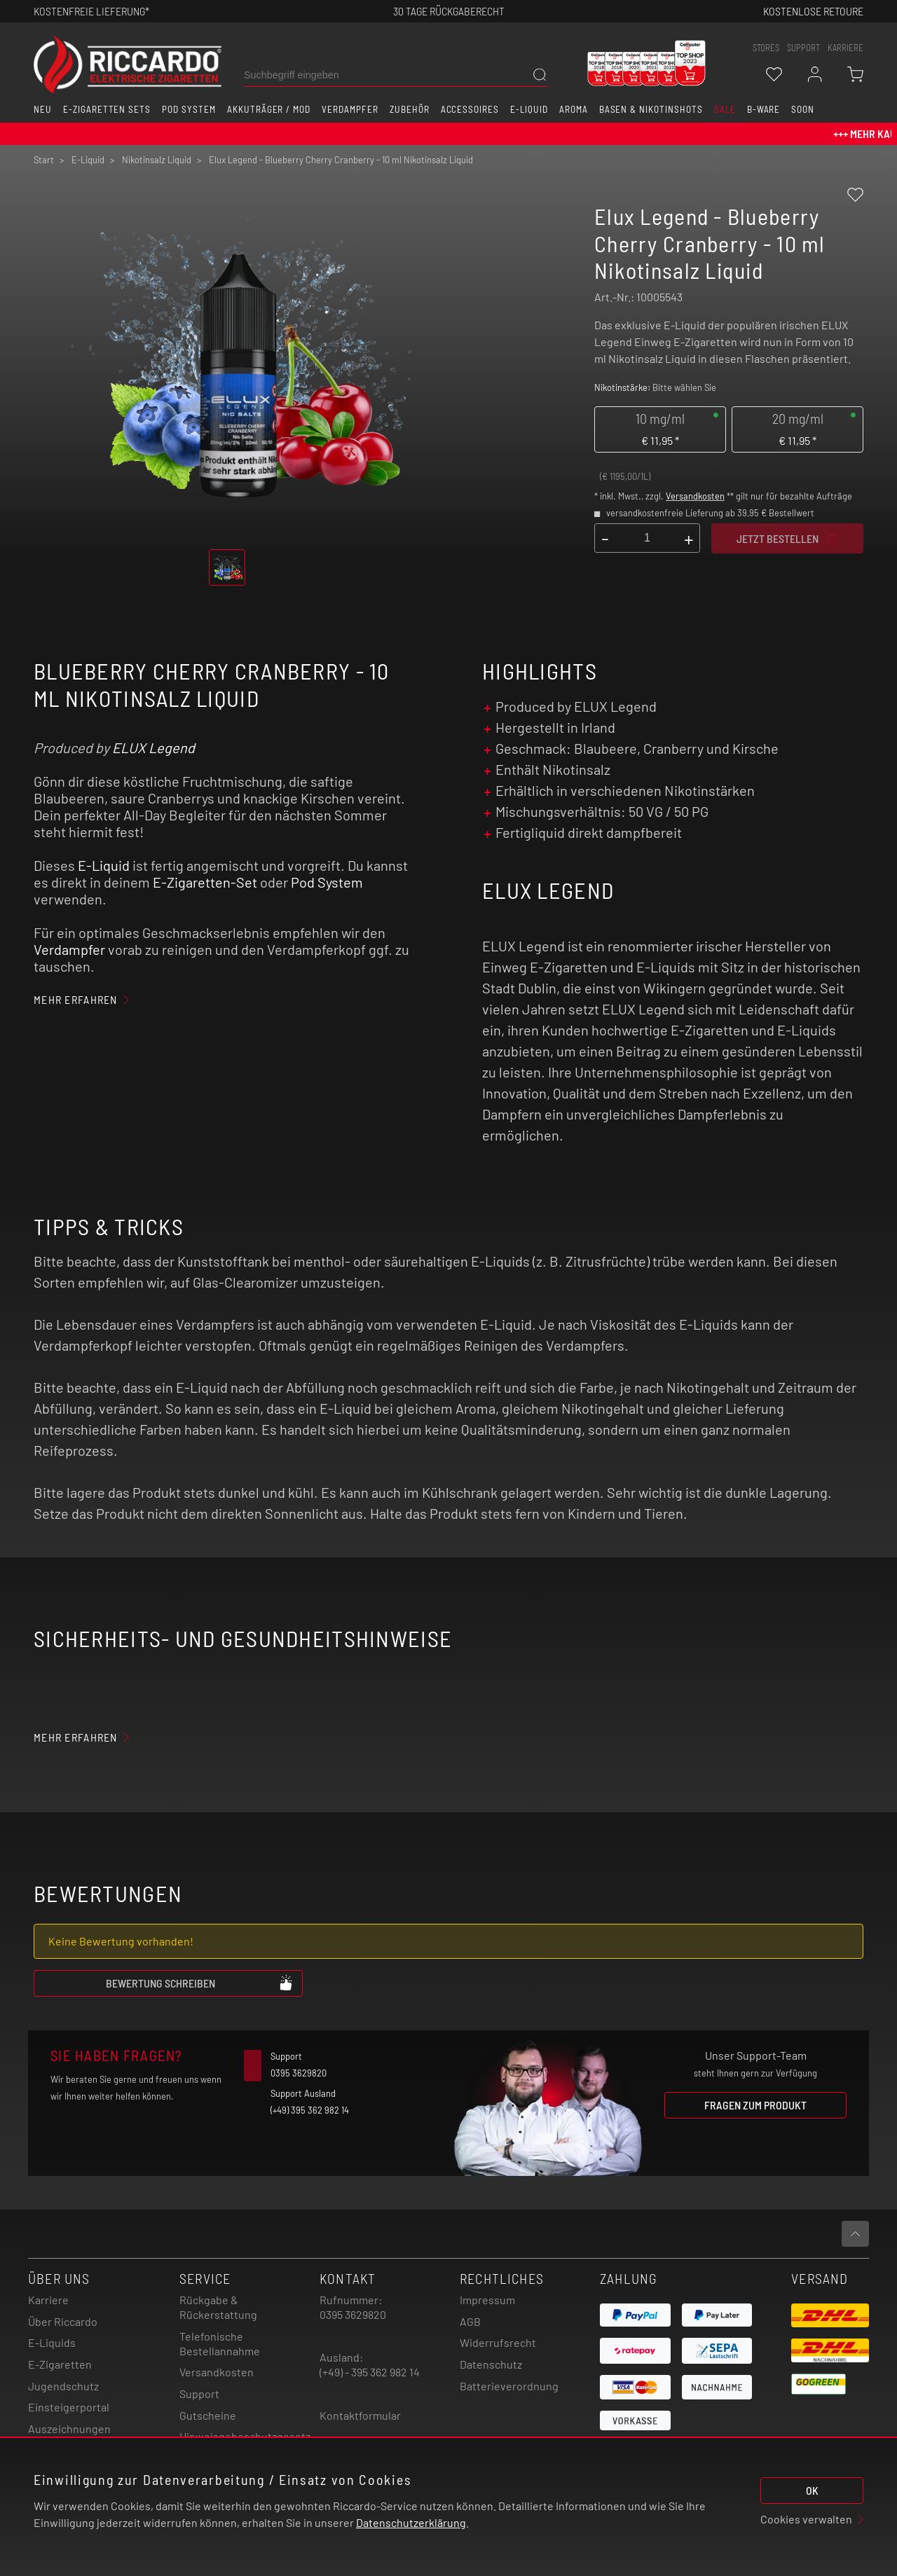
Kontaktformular (360, 2415)
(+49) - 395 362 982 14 (370, 2371)
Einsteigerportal (68, 2406)
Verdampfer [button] (350, 109)
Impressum (487, 2299)
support (803, 47)
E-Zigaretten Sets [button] (107, 109)
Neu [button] (43, 109)
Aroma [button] (573, 109)
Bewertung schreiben (200, 1982)
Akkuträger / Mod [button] (268, 109)
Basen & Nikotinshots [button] (651, 109)
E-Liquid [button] (529, 109)
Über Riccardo (62, 2321)
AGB (470, 2321)
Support (199, 2393)
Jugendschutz (63, 2385)
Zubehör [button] (410, 109)
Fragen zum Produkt (755, 2105)
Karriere (845, 47)
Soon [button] (802, 109)
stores (766, 47)
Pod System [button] (189, 109)
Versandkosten (695, 496)
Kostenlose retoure (813, 11)
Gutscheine (207, 2415)
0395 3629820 (353, 2314)
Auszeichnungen (69, 2428)
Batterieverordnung (509, 2385)
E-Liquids (52, 2342)
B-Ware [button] (764, 109)
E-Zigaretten (60, 2364)
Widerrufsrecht (498, 2342)
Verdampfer (69, 949)
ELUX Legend (153, 747)
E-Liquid (104, 865)
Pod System (327, 882)
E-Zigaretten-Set (205, 882)
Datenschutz (491, 2364)
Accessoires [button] (470, 109)
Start (44, 159)
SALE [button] (725, 109)
